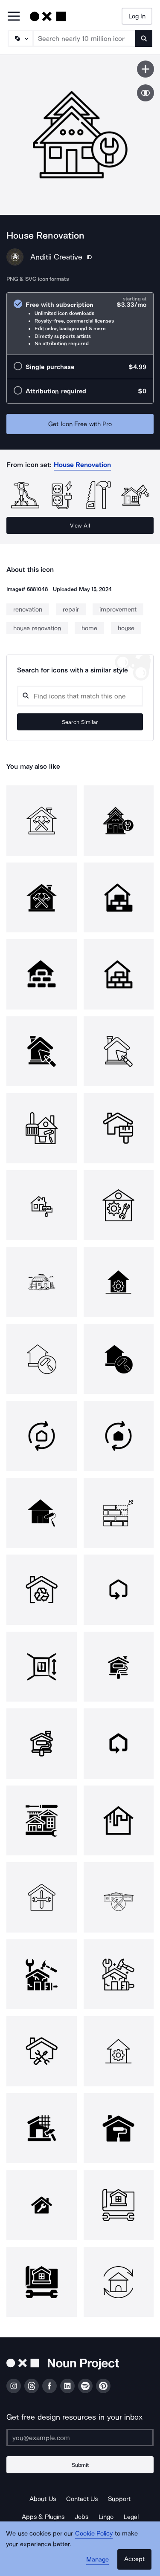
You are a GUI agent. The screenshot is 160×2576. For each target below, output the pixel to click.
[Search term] (84, 38)
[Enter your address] (80, 2437)
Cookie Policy (94, 2533)
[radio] (80, 324)
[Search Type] (20, 38)
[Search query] (80, 696)
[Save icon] (145, 69)
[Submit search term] (143, 38)
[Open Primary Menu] (14, 17)
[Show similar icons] (145, 92)
